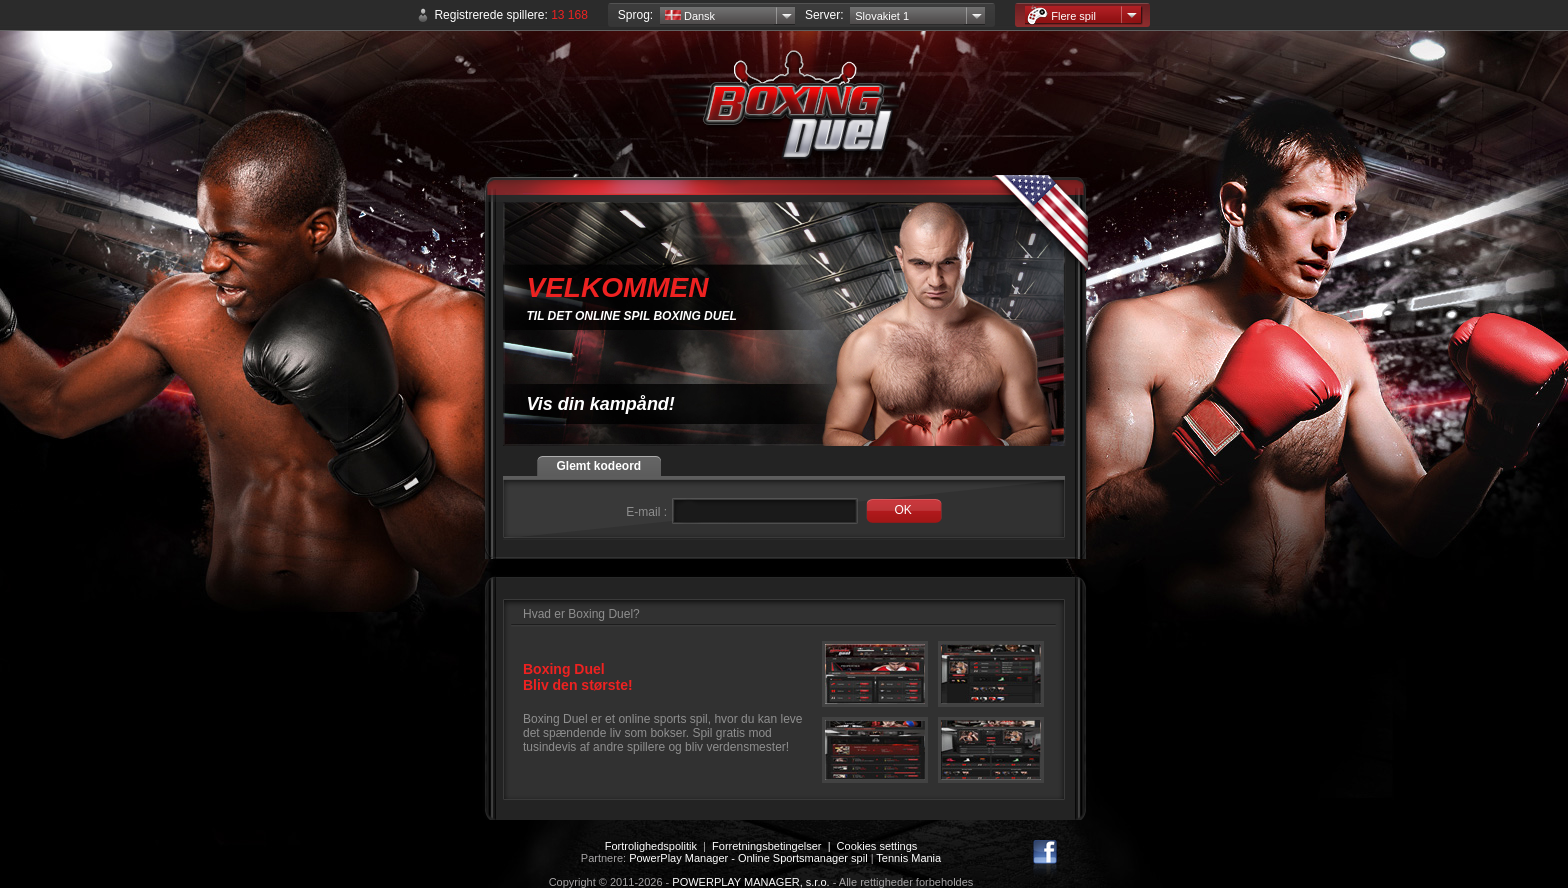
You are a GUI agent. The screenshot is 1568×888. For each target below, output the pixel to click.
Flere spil (1061, 15)
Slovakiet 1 (882, 16)
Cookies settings (877, 846)
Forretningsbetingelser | (774, 846)
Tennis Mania (908, 858)
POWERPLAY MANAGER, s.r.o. (750, 882)
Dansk (690, 16)
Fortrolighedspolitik (651, 846)
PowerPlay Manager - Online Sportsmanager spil (748, 858)
